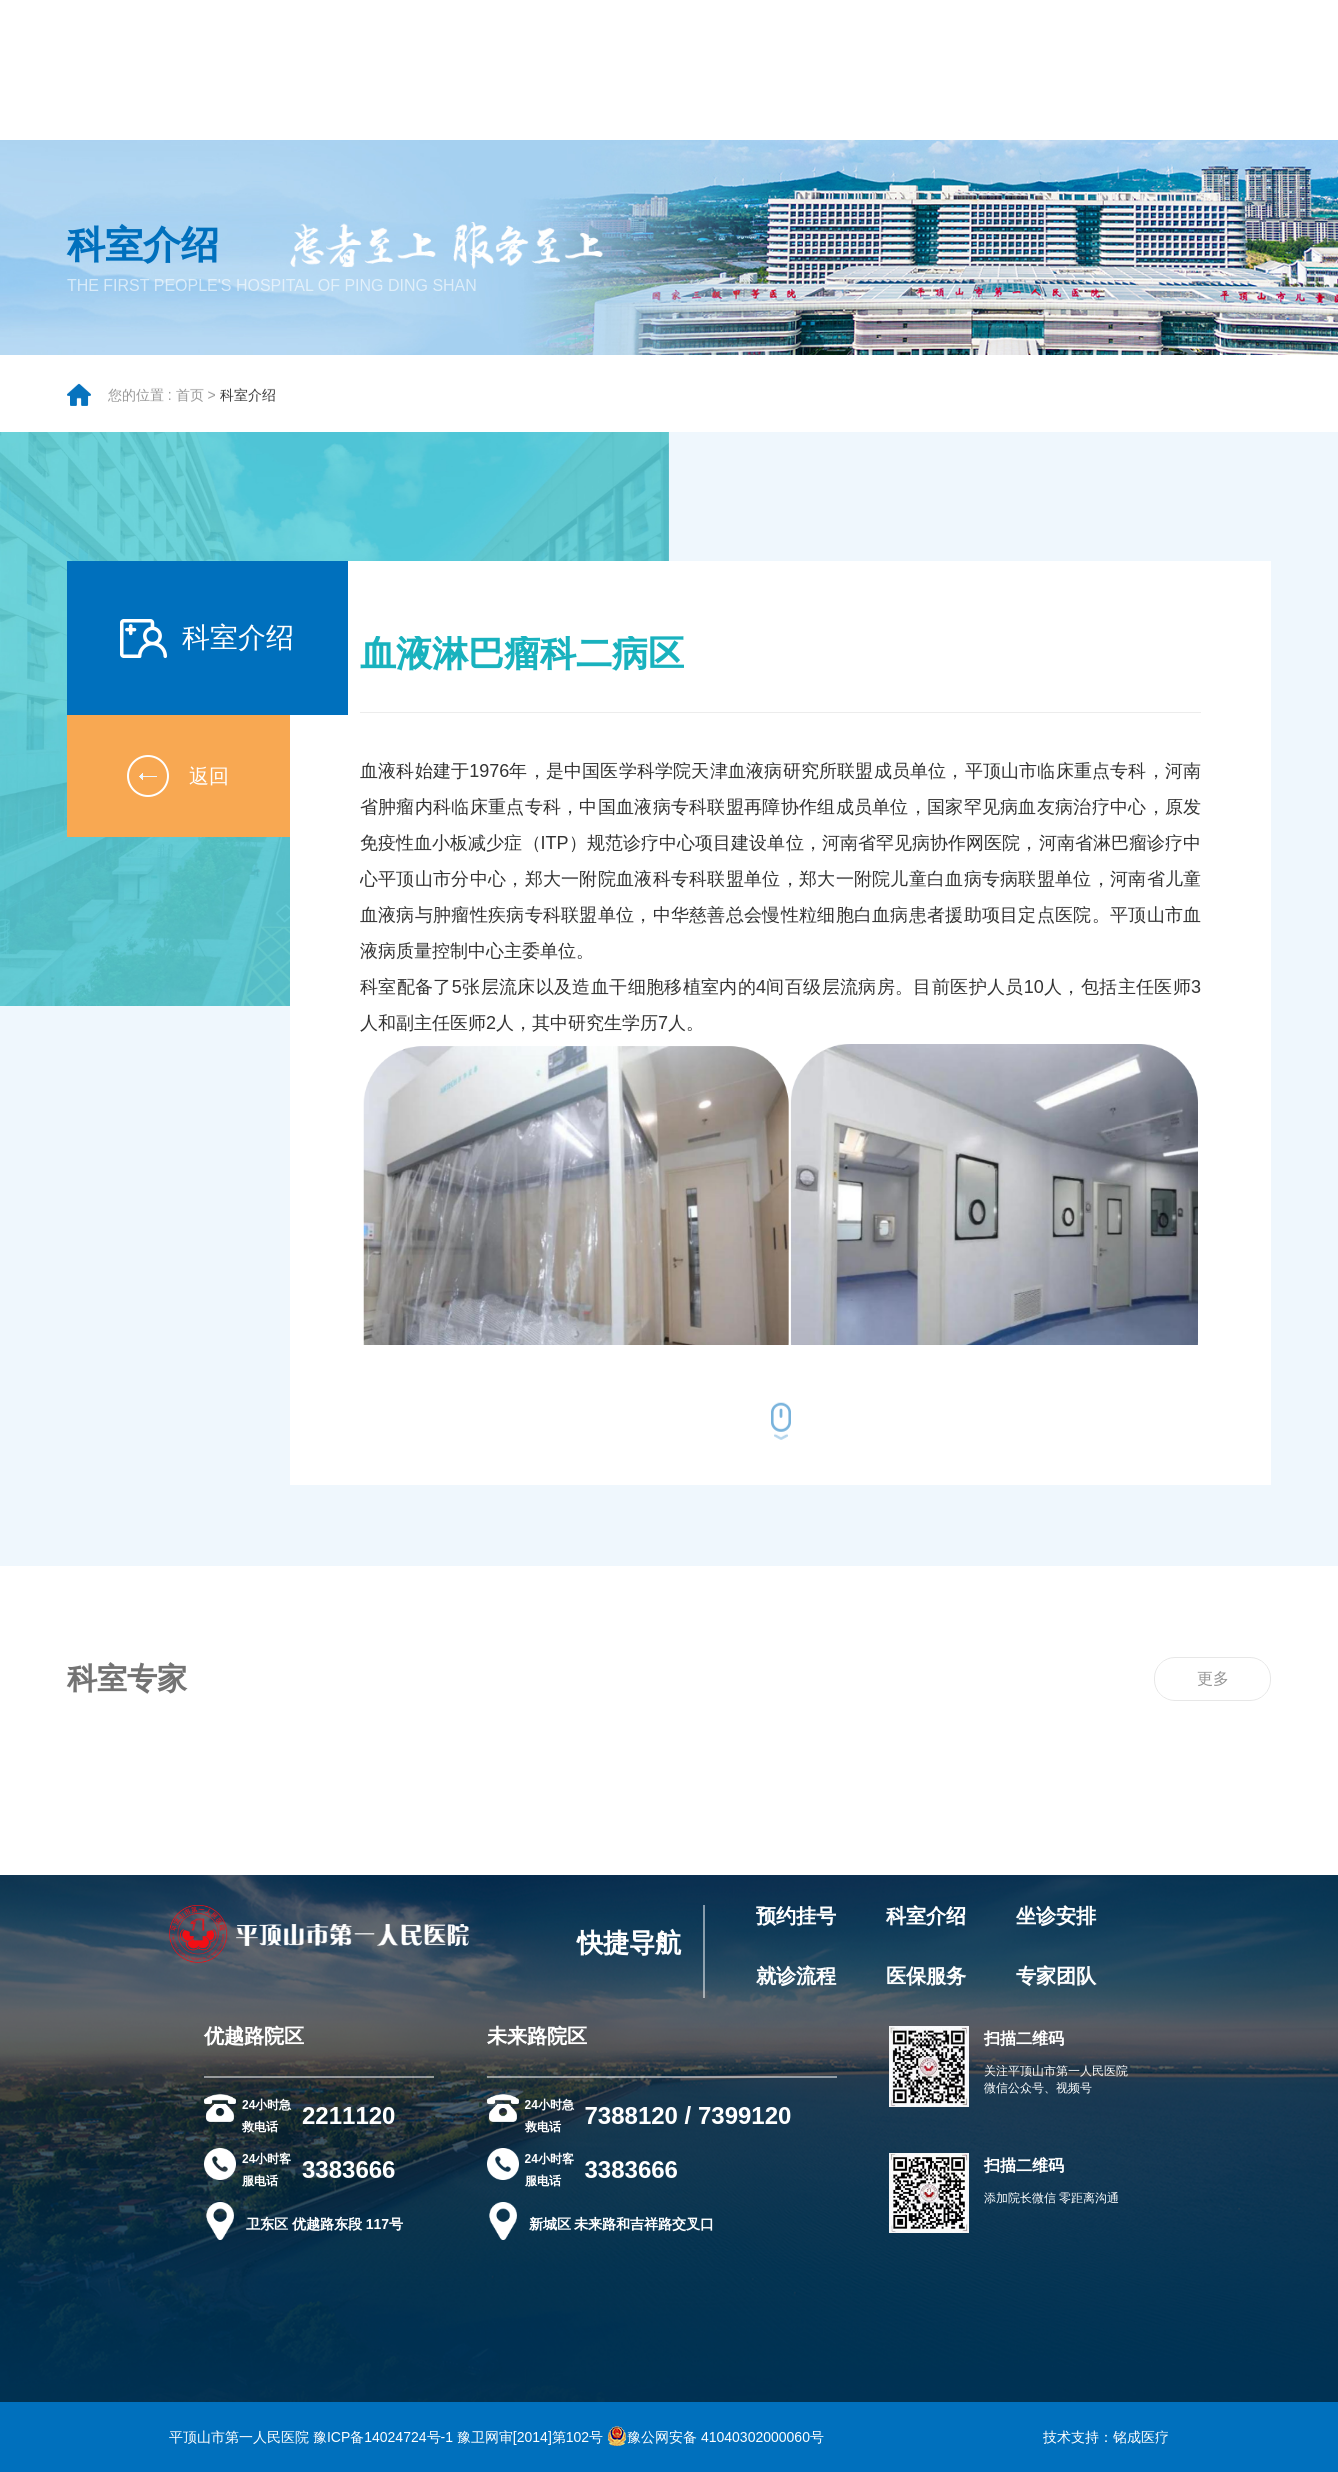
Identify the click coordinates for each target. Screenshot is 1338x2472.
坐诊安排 (1056, 1916)
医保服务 (926, 1976)
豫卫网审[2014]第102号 (530, 2437)
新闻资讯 (893, 80)
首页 (190, 407)
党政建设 (973, 80)
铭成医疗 (1141, 2437)
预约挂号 (796, 1916)
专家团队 (365, 80)
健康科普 (1053, 80)
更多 (1213, 1703)
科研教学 (1133, 80)
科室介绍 (248, 407)
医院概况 (205, 80)
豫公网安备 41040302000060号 (715, 2437)
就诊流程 (796, 1976)
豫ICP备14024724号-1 (383, 2437)
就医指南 (285, 80)
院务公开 (445, 80)
